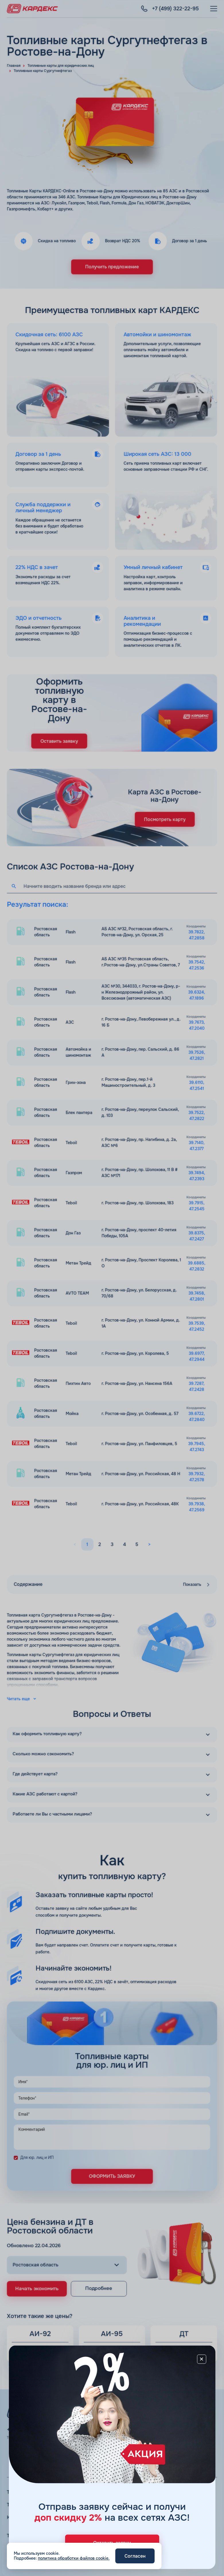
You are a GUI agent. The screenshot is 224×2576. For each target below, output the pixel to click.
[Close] (201, 2359)
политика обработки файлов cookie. (74, 2558)
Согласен (134, 2556)
